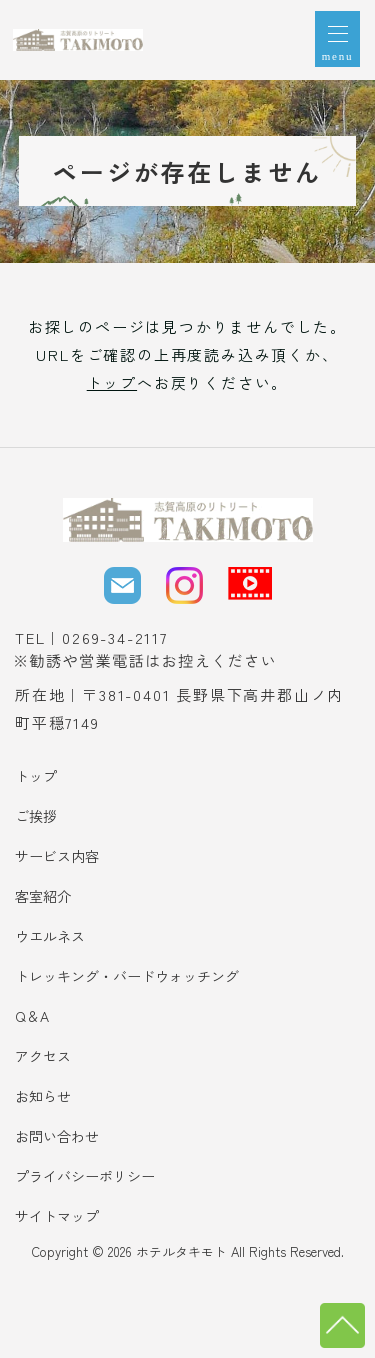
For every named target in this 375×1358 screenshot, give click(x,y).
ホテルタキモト (181, 1251)
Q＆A (32, 1016)
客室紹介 (43, 896)
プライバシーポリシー (85, 1176)
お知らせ (43, 1096)
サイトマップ (57, 1216)
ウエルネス (50, 936)
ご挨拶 (36, 816)
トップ (112, 382)
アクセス (43, 1056)
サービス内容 (57, 856)
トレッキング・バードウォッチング (127, 976)
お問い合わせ (57, 1136)
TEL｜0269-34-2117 (91, 638)
